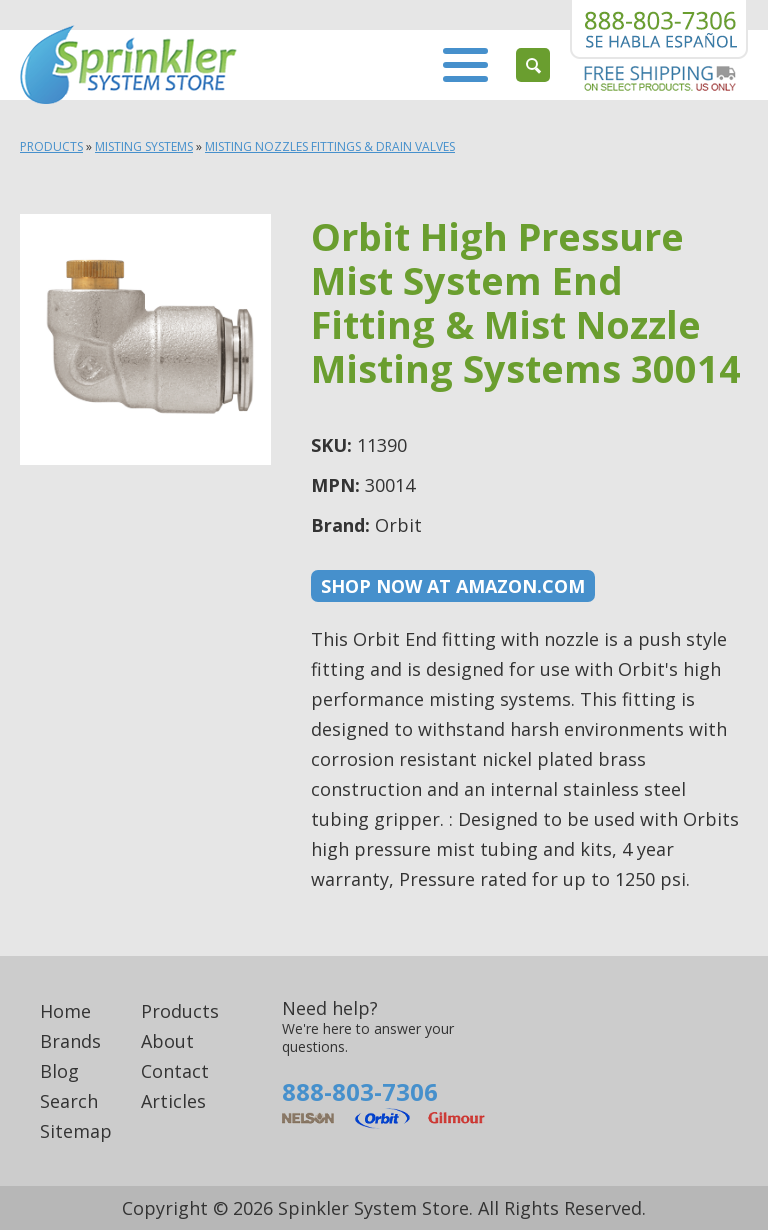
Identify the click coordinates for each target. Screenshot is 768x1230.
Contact (175, 1071)
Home (65, 1011)
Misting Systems (144, 146)
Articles (173, 1101)
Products (51, 146)
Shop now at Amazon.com (453, 586)
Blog (59, 1071)
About (167, 1041)
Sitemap (76, 1131)
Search (69, 1101)
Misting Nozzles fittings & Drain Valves (330, 146)
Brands (70, 1041)
